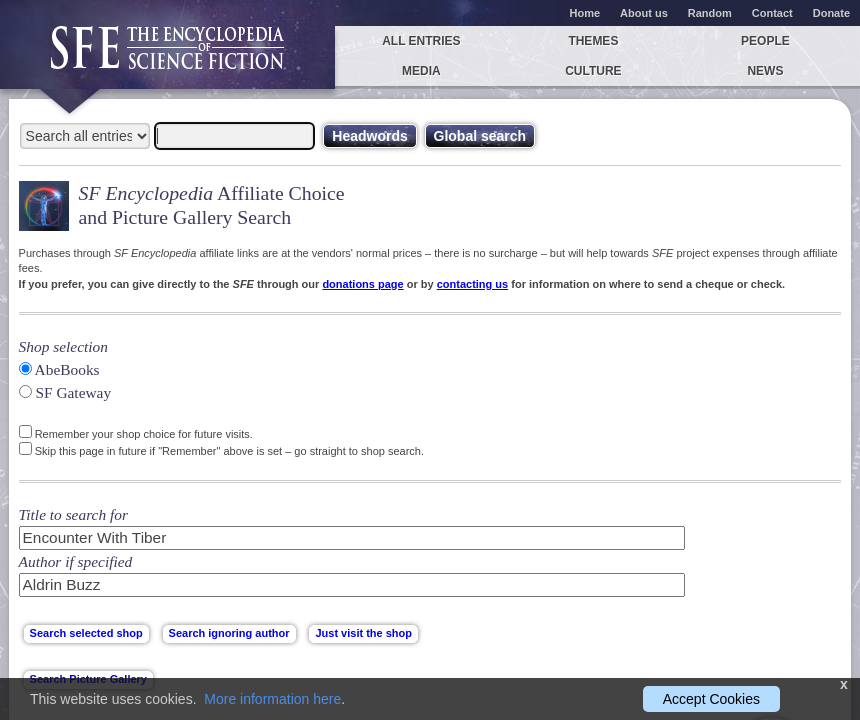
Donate (831, 13)
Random (710, 13)
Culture (593, 71)
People (765, 41)
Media (421, 71)
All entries (421, 41)
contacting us (473, 284)
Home (585, 13)
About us (644, 13)
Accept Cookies (711, 699)
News (765, 71)
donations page (362, 284)
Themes (593, 41)
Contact (772, 13)
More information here (272, 699)
